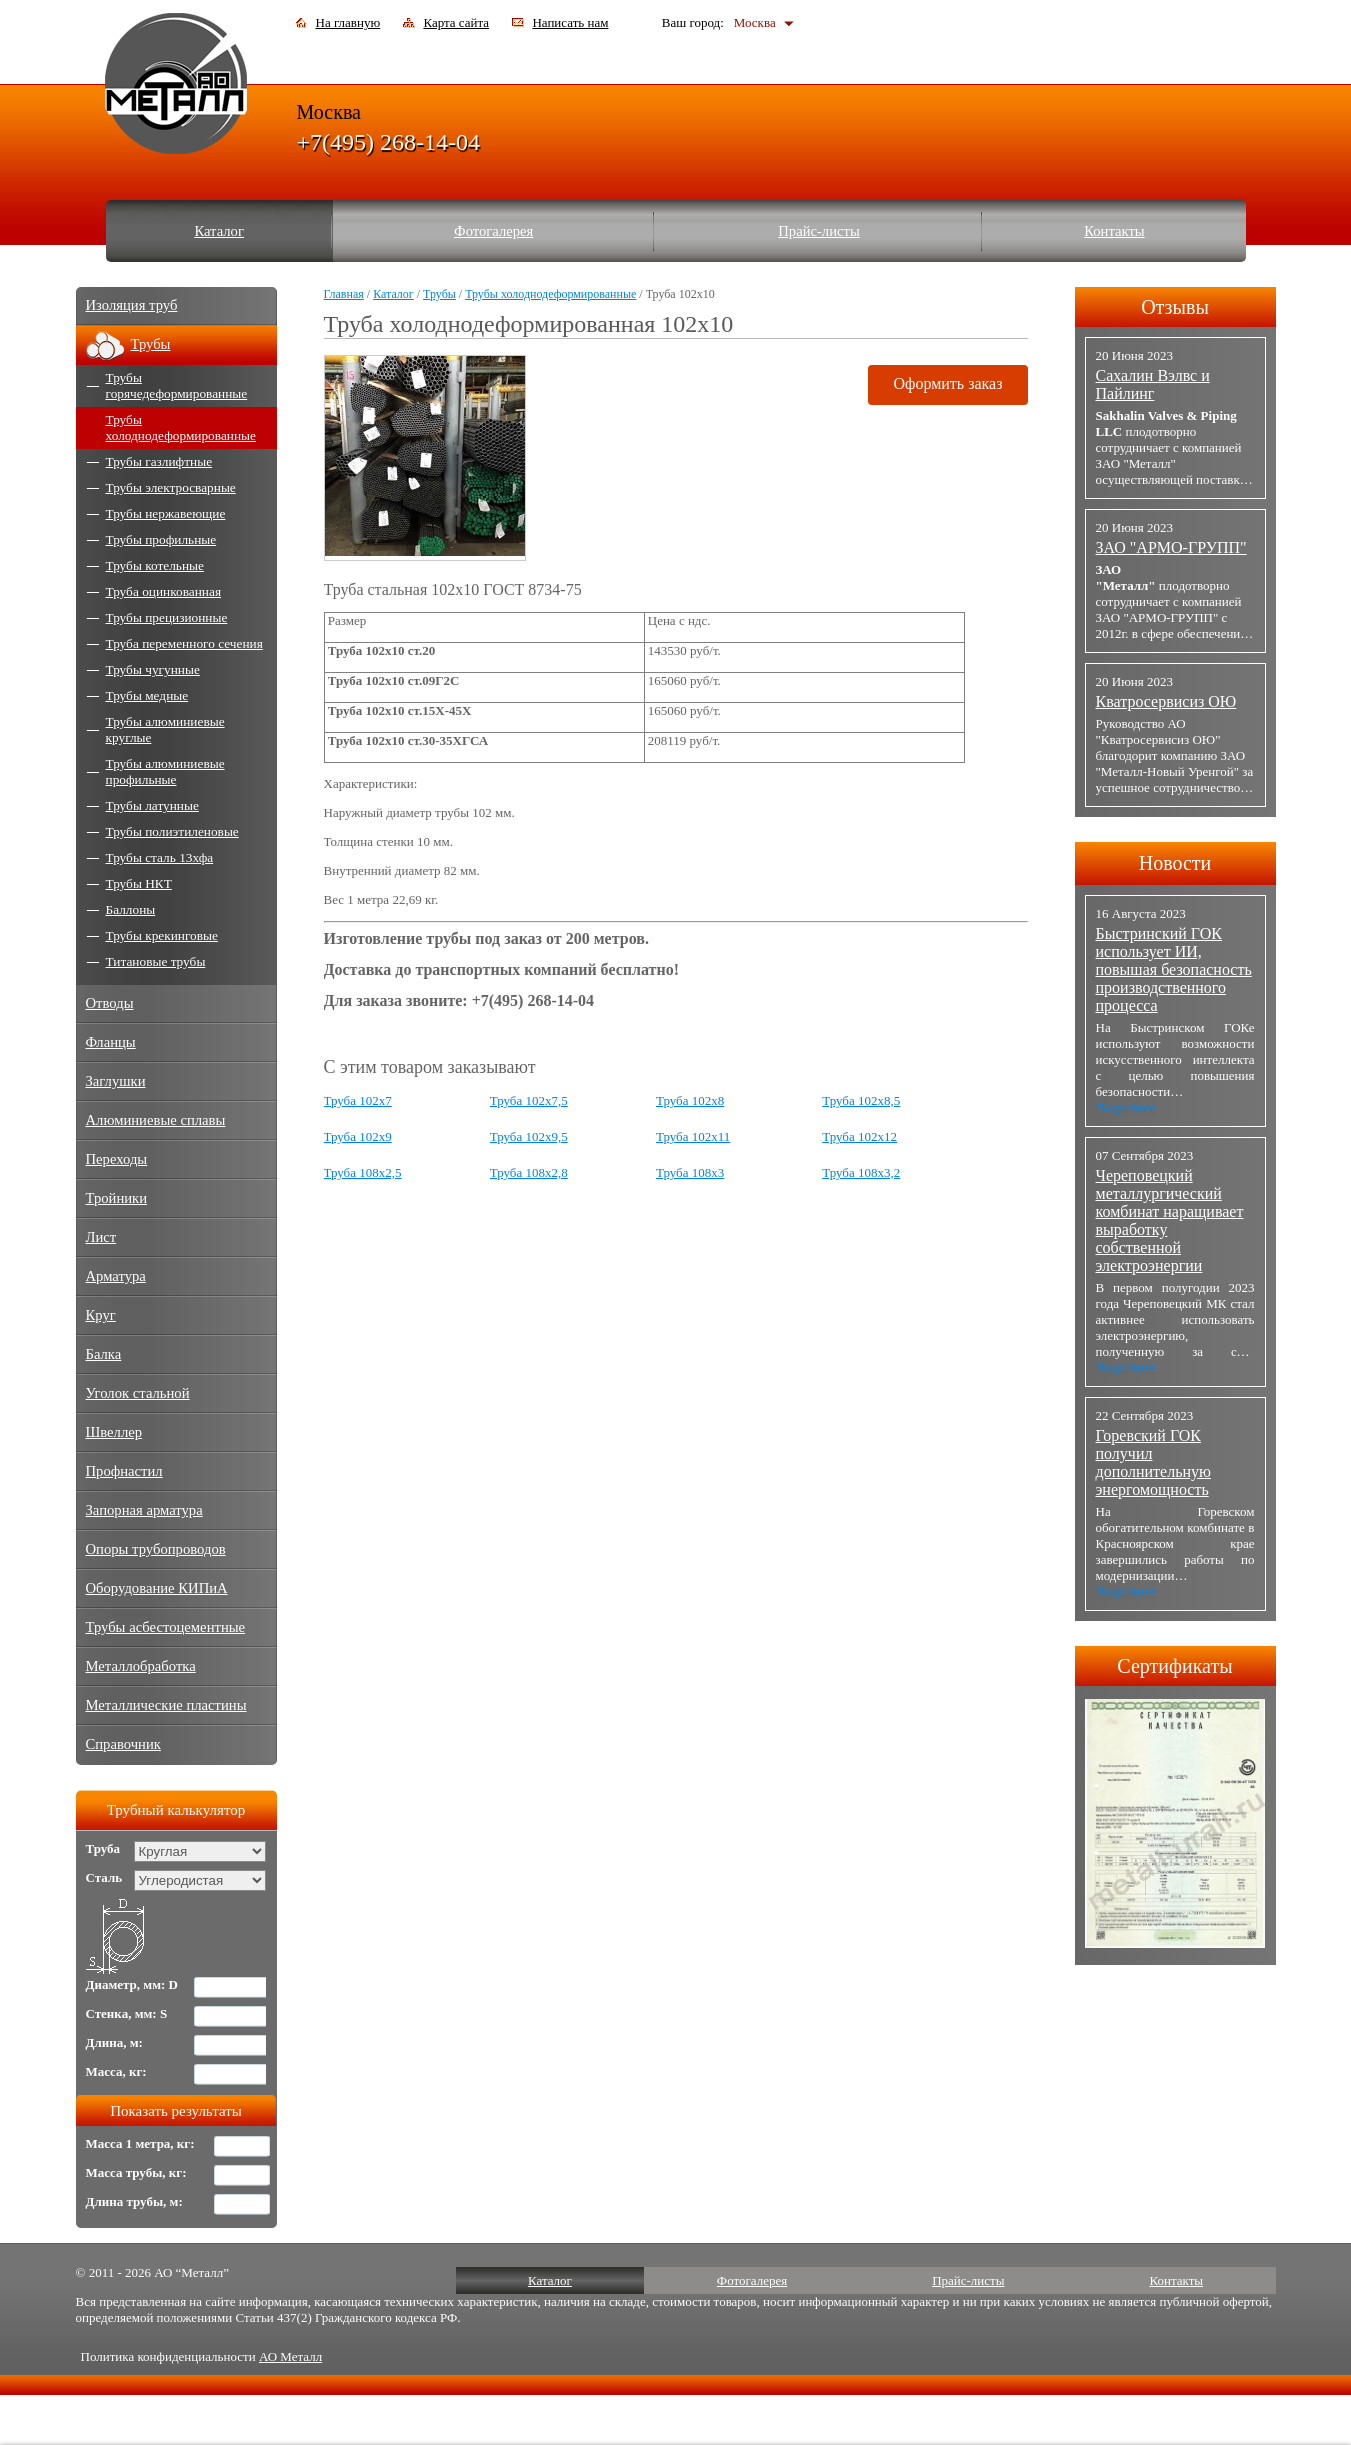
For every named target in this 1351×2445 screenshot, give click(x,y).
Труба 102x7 (358, 1100)
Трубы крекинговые (162, 935)
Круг (101, 1315)
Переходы (117, 1159)
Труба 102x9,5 (529, 1136)
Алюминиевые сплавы (156, 1120)
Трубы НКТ (139, 883)
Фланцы (111, 1042)
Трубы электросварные (171, 487)
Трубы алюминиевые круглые (165, 729)
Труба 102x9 (358, 1136)
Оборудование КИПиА (157, 1588)
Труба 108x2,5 (363, 1172)
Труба (103, 1848)
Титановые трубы (156, 961)
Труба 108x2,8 (529, 1172)
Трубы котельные (155, 565)
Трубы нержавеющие (166, 513)
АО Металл (290, 2356)
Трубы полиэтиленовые (172, 831)
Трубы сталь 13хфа (160, 857)
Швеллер (114, 1432)
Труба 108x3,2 (861, 1172)
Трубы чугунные (153, 669)
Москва (755, 22)
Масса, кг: (116, 2071)
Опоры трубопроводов (156, 1549)
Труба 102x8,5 (861, 1100)
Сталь (104, 1877)
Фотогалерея (493, 231)
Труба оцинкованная (164, 591)
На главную (348, 22)
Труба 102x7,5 (529, 1100)
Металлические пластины (166, 1705)
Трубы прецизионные (167, 617)
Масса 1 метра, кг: (140, 2143)
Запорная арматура (144, 1510)
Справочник (123, 1744)
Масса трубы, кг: (136, 2172)
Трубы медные (147, 695)
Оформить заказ (947, 383)
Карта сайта (456, 22)
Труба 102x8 (690, 1100)
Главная (344, 294)
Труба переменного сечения (184, 643)
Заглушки (116, 1081)
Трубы (439, 294)
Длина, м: (114, 2042)
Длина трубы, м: (134, 2201)
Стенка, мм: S (127, 2013)
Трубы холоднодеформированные (550, 294)
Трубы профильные (161, 539)
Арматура (116, 1276)
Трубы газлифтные (159, 461)
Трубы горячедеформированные (177, 385)
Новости (1175, 863)
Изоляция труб (132, 305)
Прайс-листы (819, 231)
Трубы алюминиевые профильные (165, 771)
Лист (101, 1237)
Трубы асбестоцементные (166, 1627)
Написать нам (570, 22)
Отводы (110, 1003)
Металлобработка (141, 1666)
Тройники (117, 1198)
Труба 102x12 (859, 1136)
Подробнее (1126, 1107)
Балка (104, 1354)
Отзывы (1175, 307)
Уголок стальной (138, 1393)
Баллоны (131, 909)
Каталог (219, 231)
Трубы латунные (152, 805)
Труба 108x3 (690, 1172)
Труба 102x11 (693, 1136)
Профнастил (124, 1471)
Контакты (1114, 231)
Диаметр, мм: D (132, 1984)
